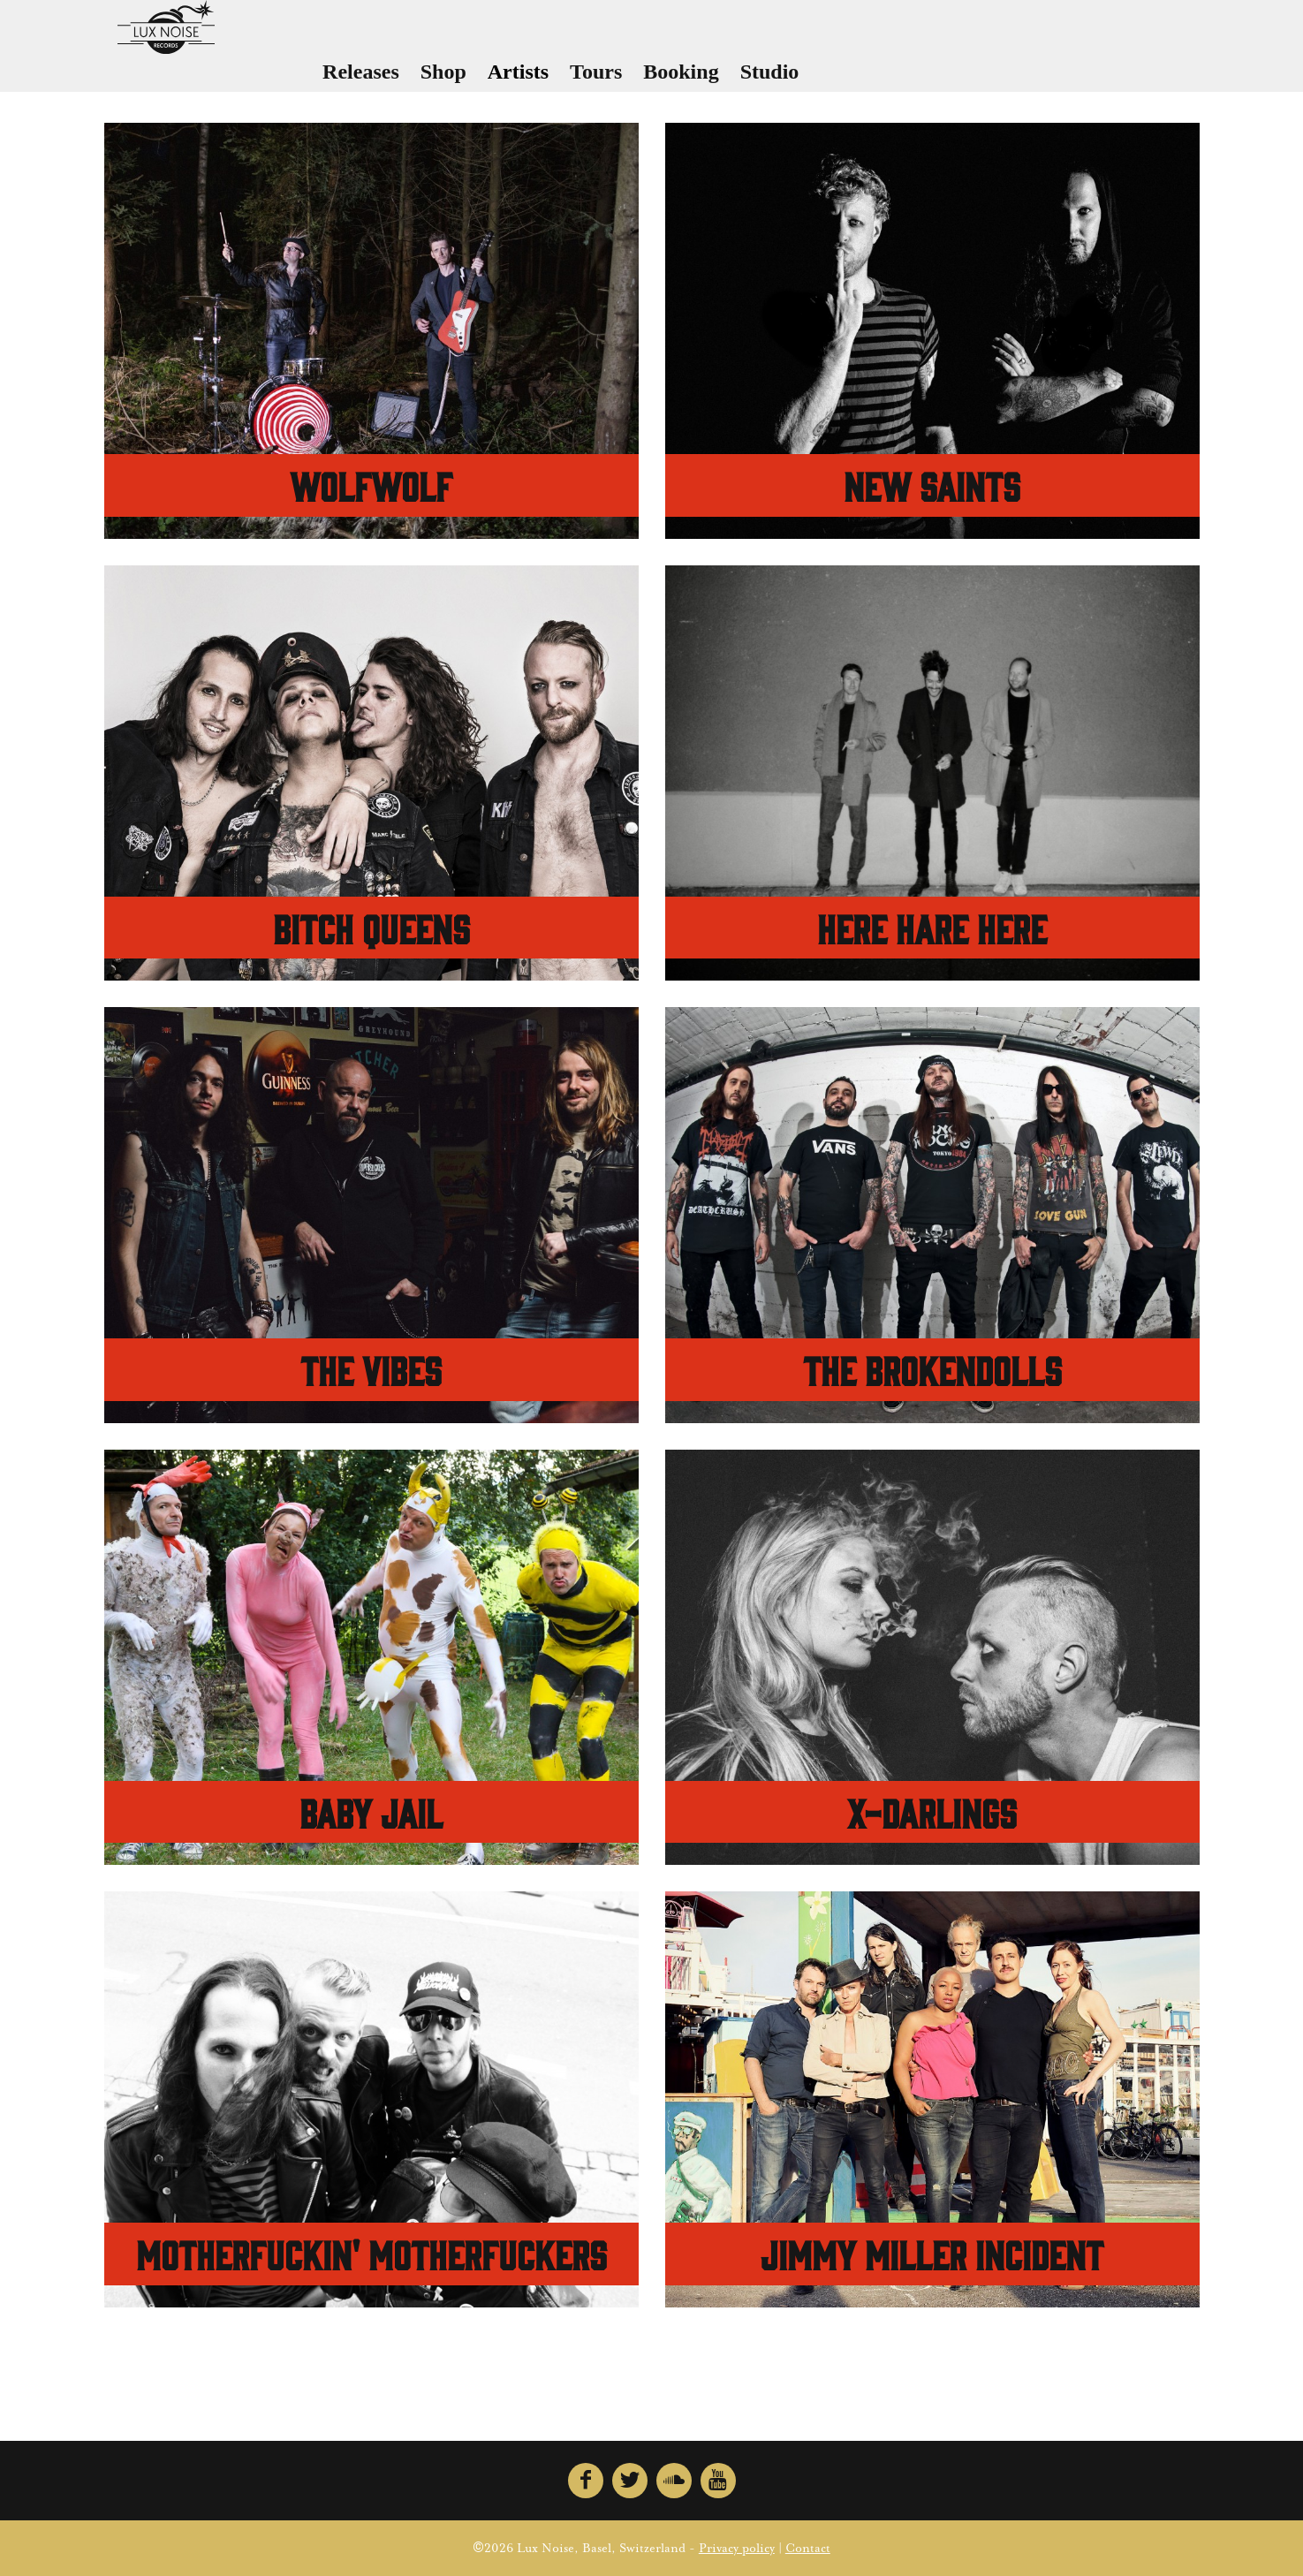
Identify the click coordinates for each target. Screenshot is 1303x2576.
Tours (658, 80)
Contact (807, 2549)
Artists (579, 80)
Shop (504, 80)
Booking (742, 80)
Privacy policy (737, 2549)
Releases (422, 80)
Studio (830, 80)
